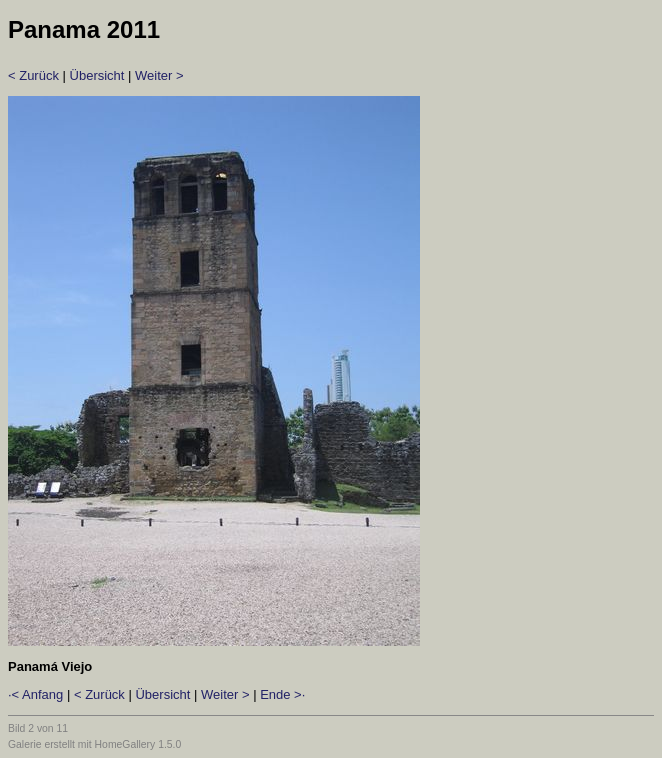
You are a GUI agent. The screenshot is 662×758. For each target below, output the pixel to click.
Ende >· (282, 694)
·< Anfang (35, 694)
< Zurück (33, 75)
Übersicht (97, 75)
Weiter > (159, 75)
